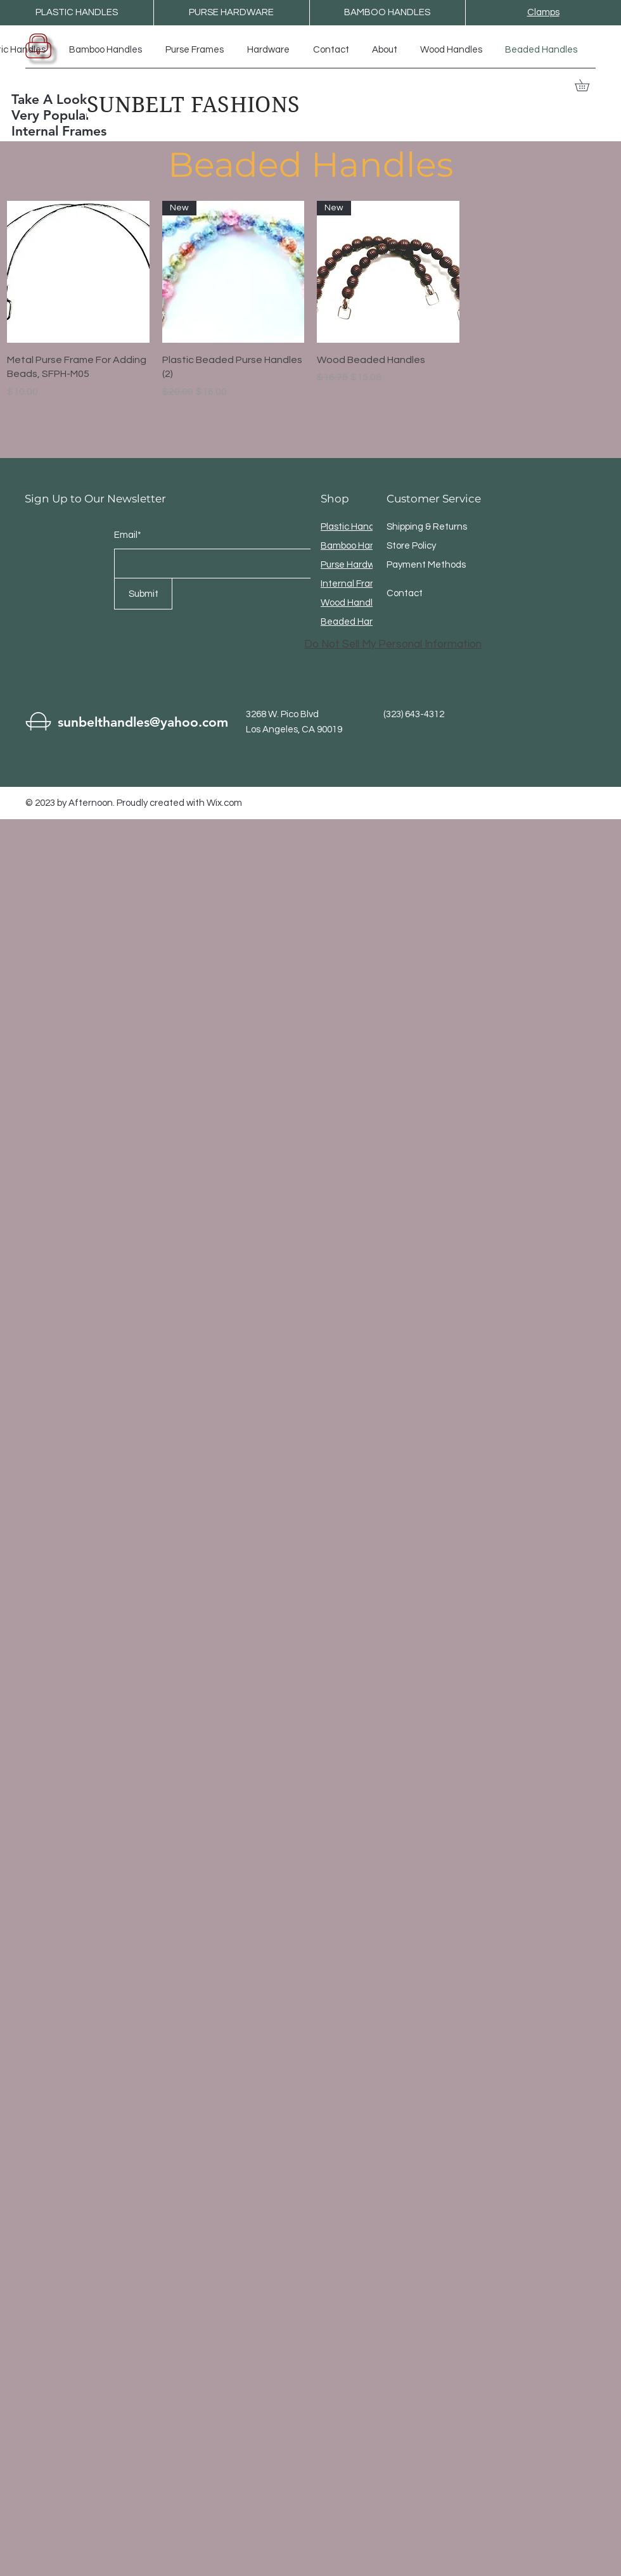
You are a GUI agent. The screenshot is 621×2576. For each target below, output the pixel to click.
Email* (127, 535)
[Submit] (143, 593)
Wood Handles (352, 603)
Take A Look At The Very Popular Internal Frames (71, 115)
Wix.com (224, 803)
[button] (588, 85)
